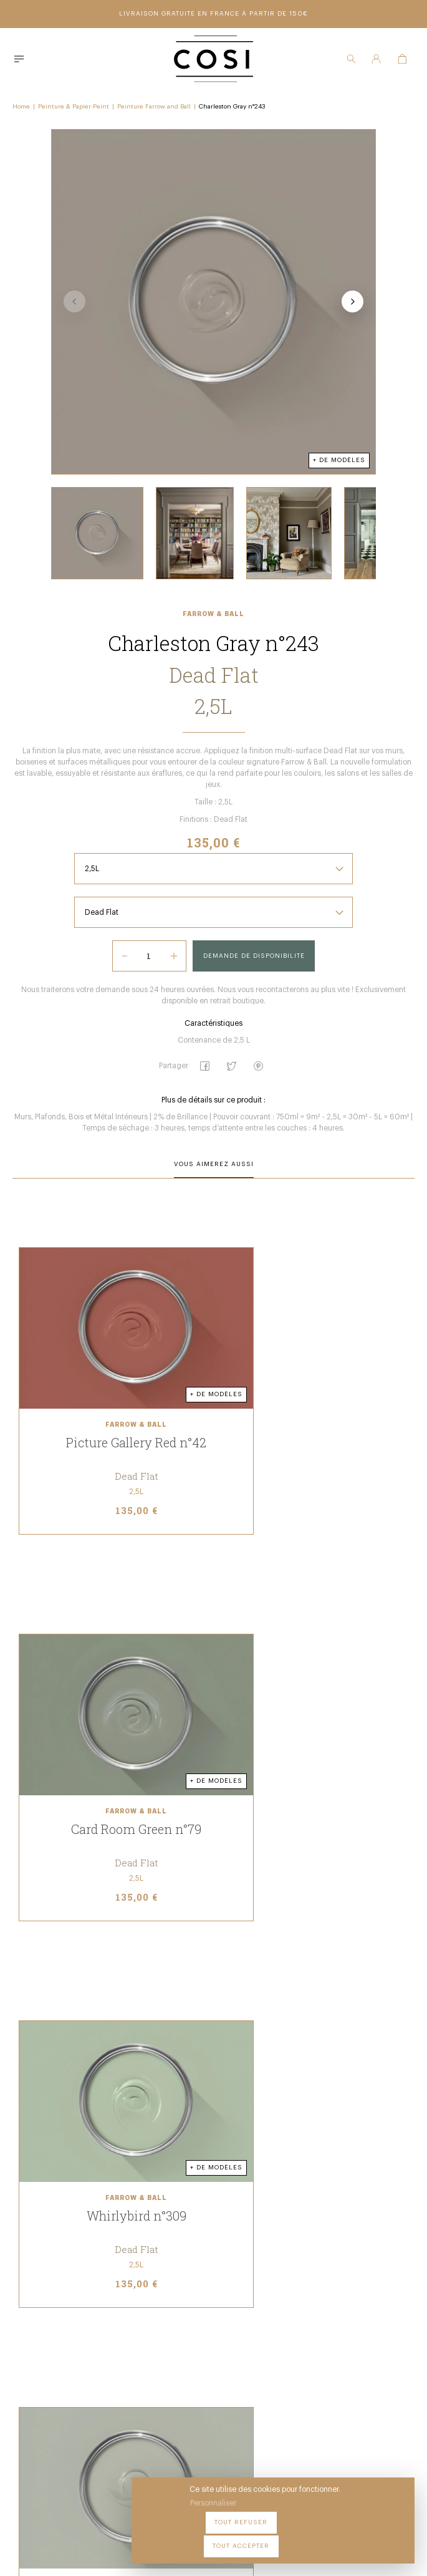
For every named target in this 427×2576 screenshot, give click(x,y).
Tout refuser (296, 2538)
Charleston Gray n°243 (232, 103)
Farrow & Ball (213, 648)
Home (21, 103)
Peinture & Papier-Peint (73, 103)
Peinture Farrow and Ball (154, 103)
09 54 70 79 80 (149, 2454)
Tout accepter (371, 2538)
